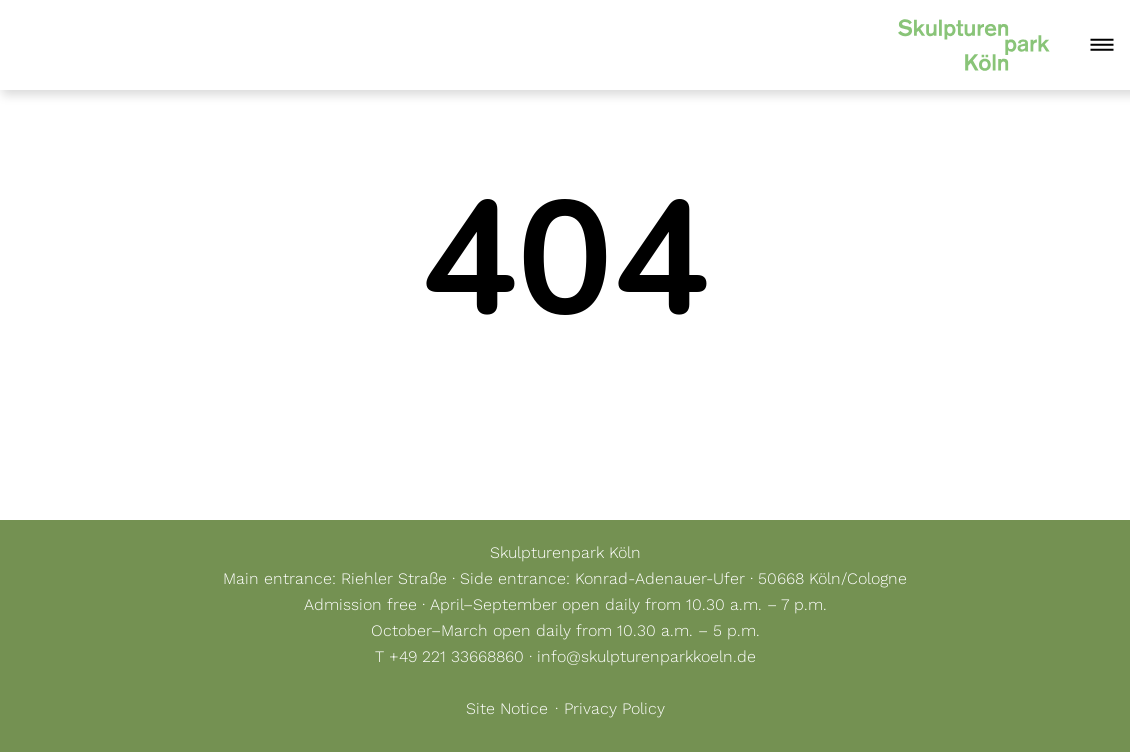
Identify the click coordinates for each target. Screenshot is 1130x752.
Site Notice (507, 708)
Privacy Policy (614, 708)
